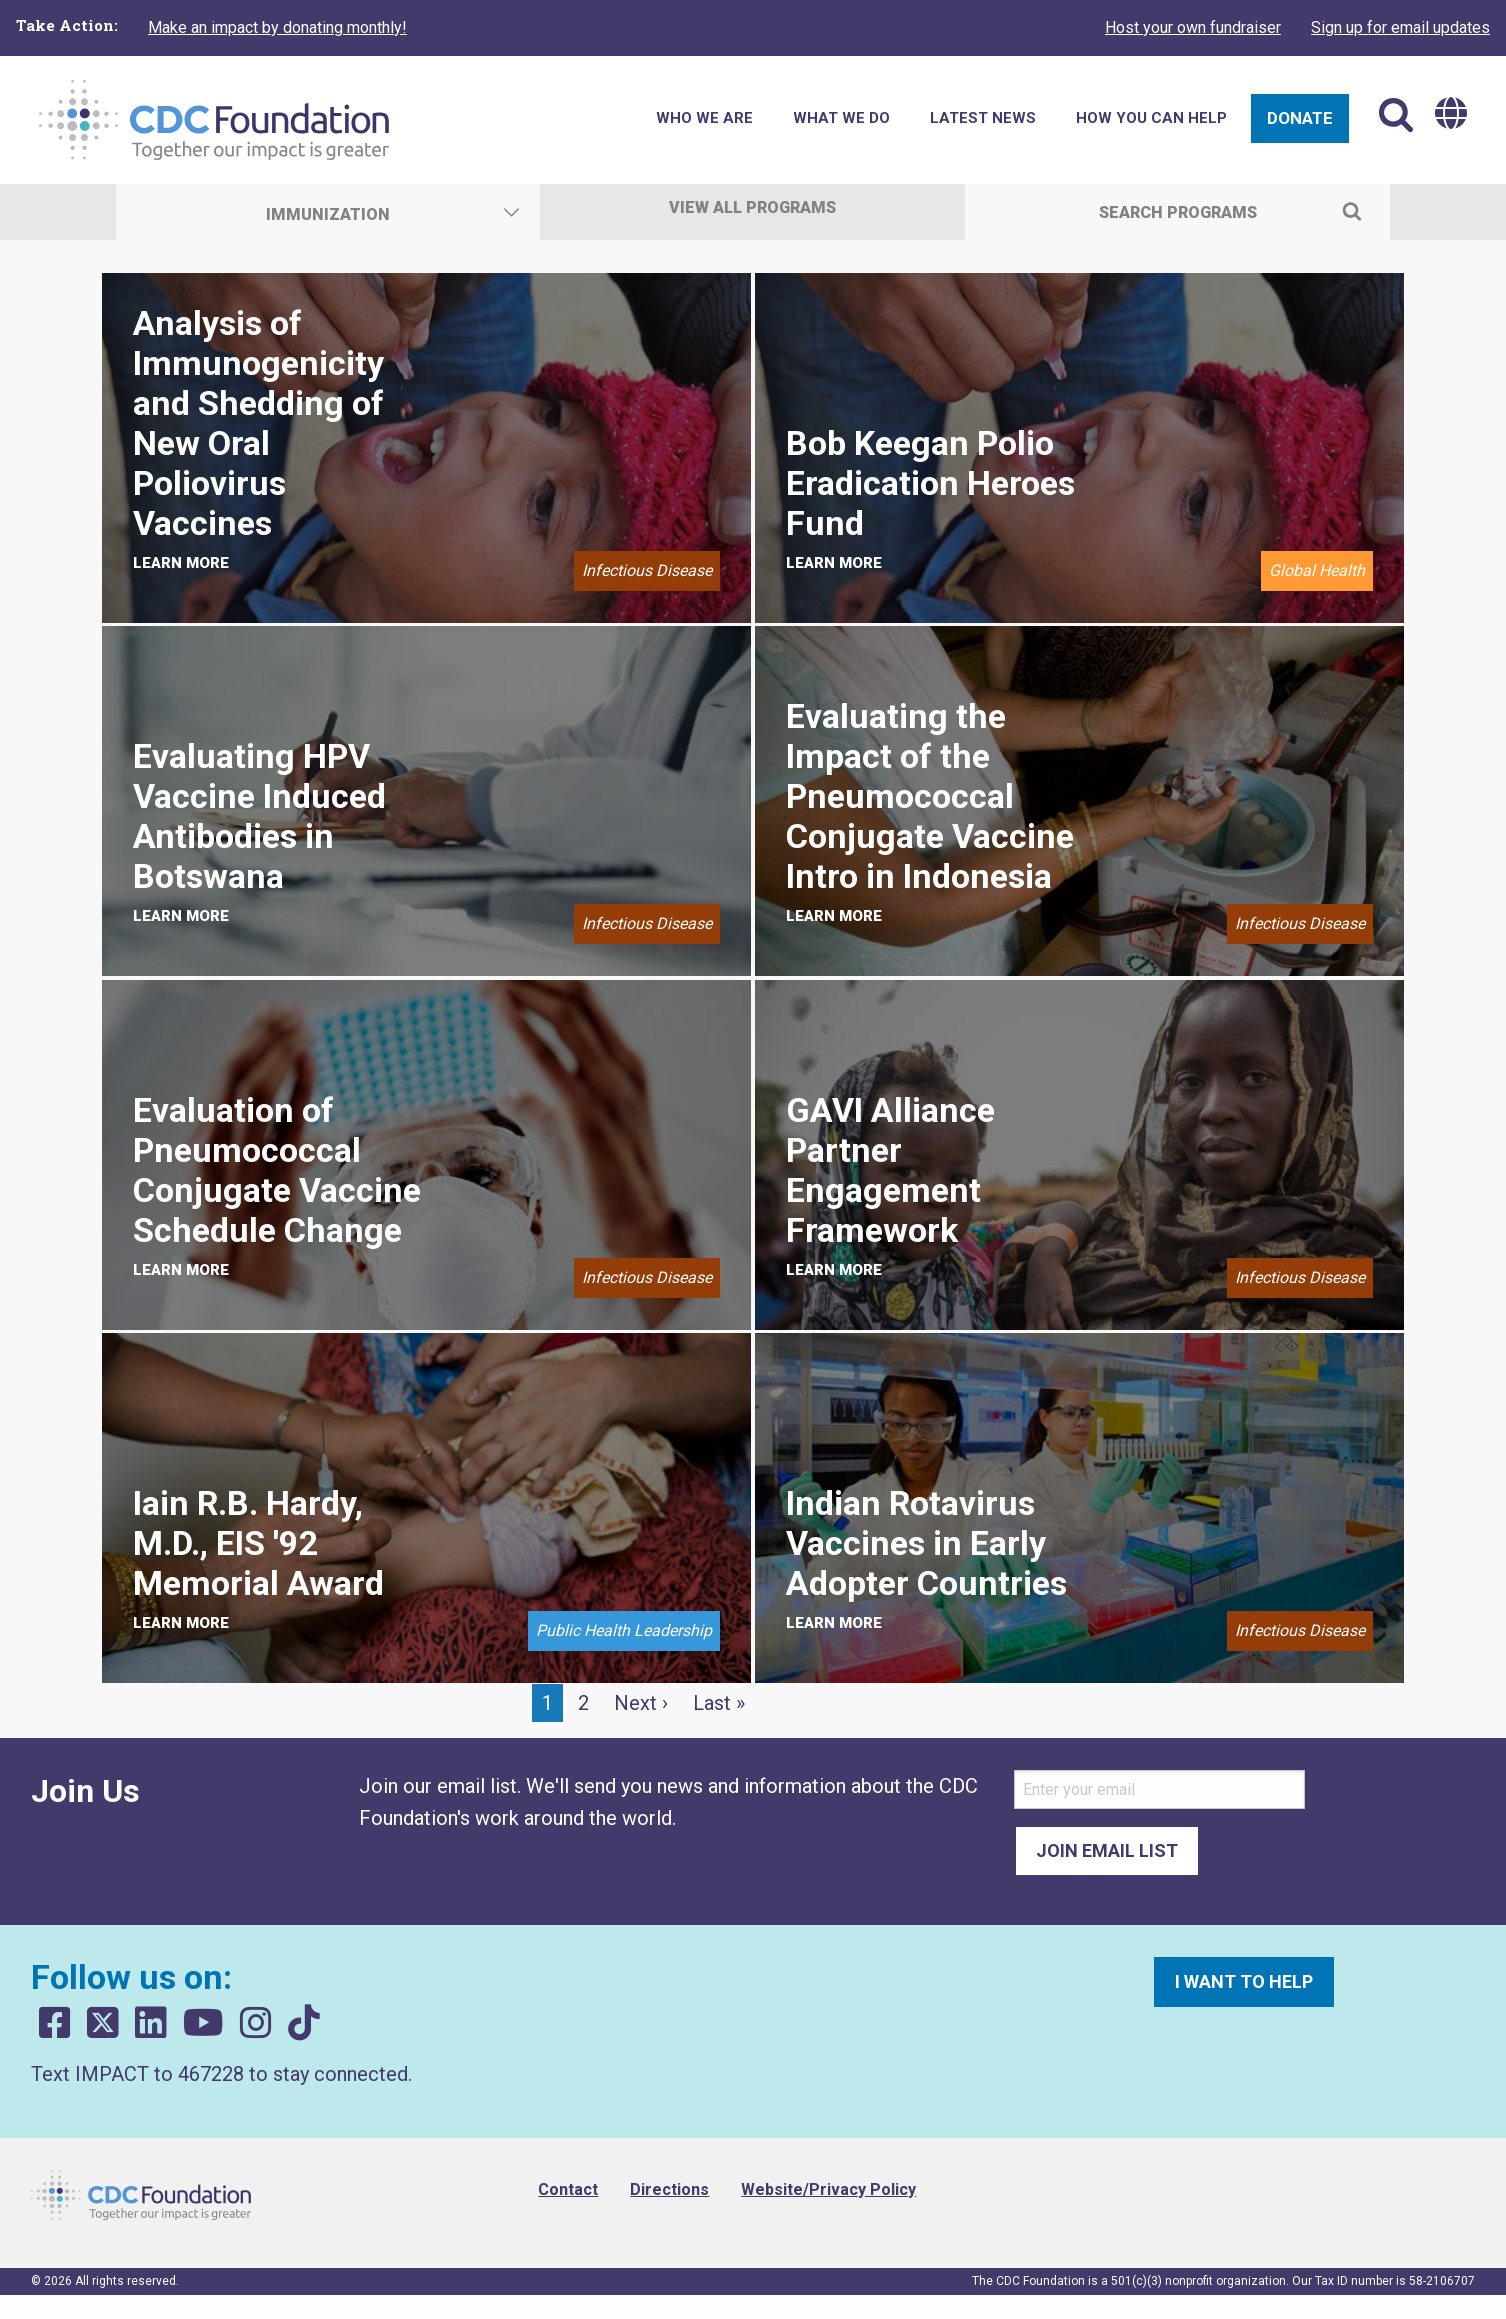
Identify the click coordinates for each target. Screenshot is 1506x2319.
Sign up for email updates (1400, 27)
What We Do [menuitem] (841, 118)
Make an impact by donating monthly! (277, 27)
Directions (669, 2189)
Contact (568, 2189)
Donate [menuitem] (1300, 118)
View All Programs (752, 207)
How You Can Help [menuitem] (1151, 118)
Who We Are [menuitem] (704, 118)
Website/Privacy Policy (828, 2189)
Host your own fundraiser (1193, 27)
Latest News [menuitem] (983, 118)
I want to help (1244, 1981)
